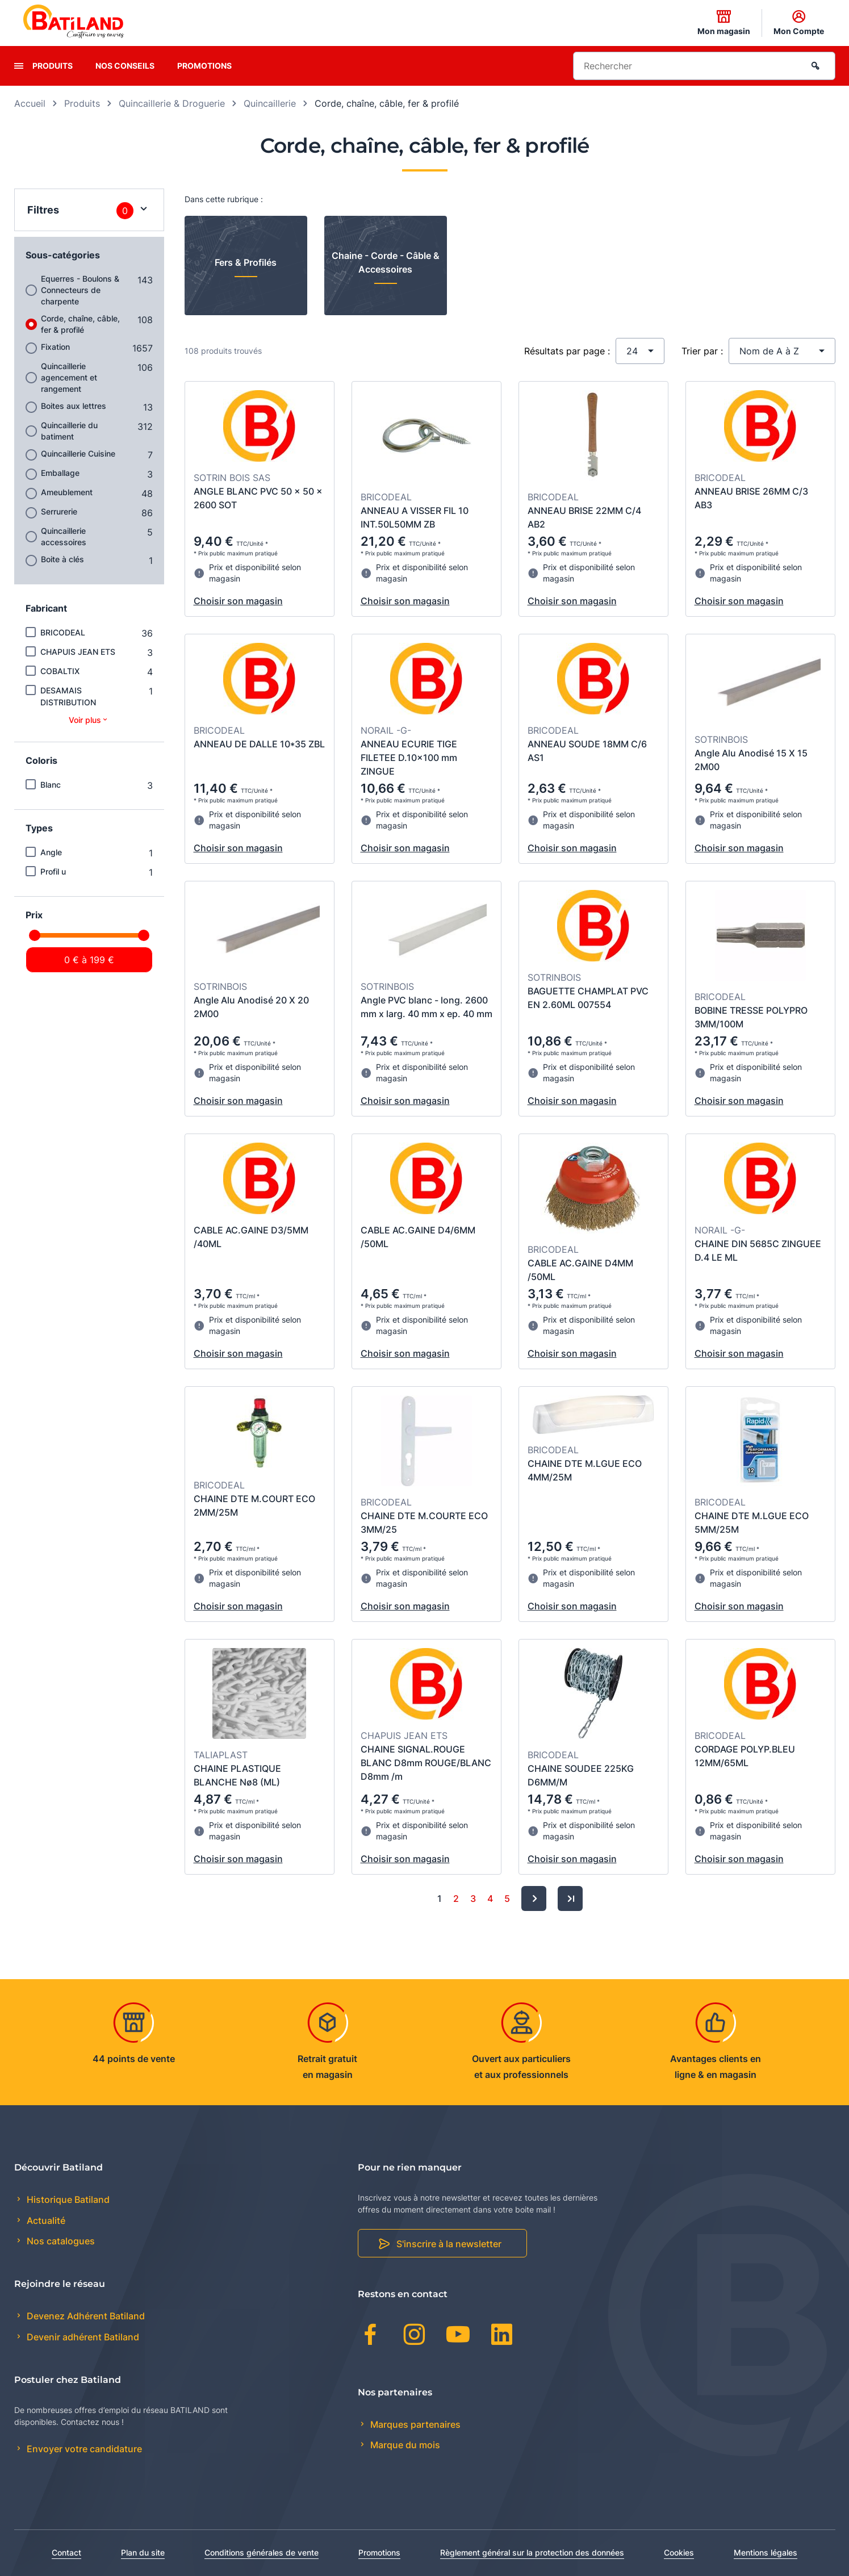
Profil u (53, 871)
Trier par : (702, 351)
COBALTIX (60, 671)
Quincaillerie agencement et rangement (69, 377)
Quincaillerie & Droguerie (172, 103)
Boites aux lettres (73, 406)
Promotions (204, 65)
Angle (51, 852)
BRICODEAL (62, 632)
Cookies (679, 2552)
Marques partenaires (414, 2424)
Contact (66, 2552)
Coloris (41, 760)
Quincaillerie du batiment (69, 430)
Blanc (50, 784)
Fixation (55, 347)
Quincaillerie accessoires (63, 536)
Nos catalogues (59, 2241)
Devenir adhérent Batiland (81, 2337)
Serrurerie (59, 511)
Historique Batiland (67, 2199)
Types (39, 828)
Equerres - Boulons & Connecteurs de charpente (80, 290)
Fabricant (46, 608)
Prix (34, 915)
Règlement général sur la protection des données (532, 2552)
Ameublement (67, 492)
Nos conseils (124, 65)
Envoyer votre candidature (83, 2448)
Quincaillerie (270, 103)
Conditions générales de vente (261, 2552)
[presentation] (18, 65)
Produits (52, 65)
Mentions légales (765, 2552)
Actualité (44, 2220)
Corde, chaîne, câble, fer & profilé (80, 323)
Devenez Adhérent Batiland (84, 2316)
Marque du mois (404, 2444)
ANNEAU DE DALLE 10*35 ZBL (259, 744)
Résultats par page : (567, 351)
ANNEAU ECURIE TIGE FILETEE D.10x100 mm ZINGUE (409, 757)
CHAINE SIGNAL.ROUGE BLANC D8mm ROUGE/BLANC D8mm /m (426, 1762)
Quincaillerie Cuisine (78, 453)
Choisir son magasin (238, 601)
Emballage (60, 473)
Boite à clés (62, 559)
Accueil (29, 103)
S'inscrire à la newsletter (448, 2243)
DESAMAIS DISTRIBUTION (68, 696)
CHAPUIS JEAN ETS (77, 651)
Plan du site (143, 2552)
